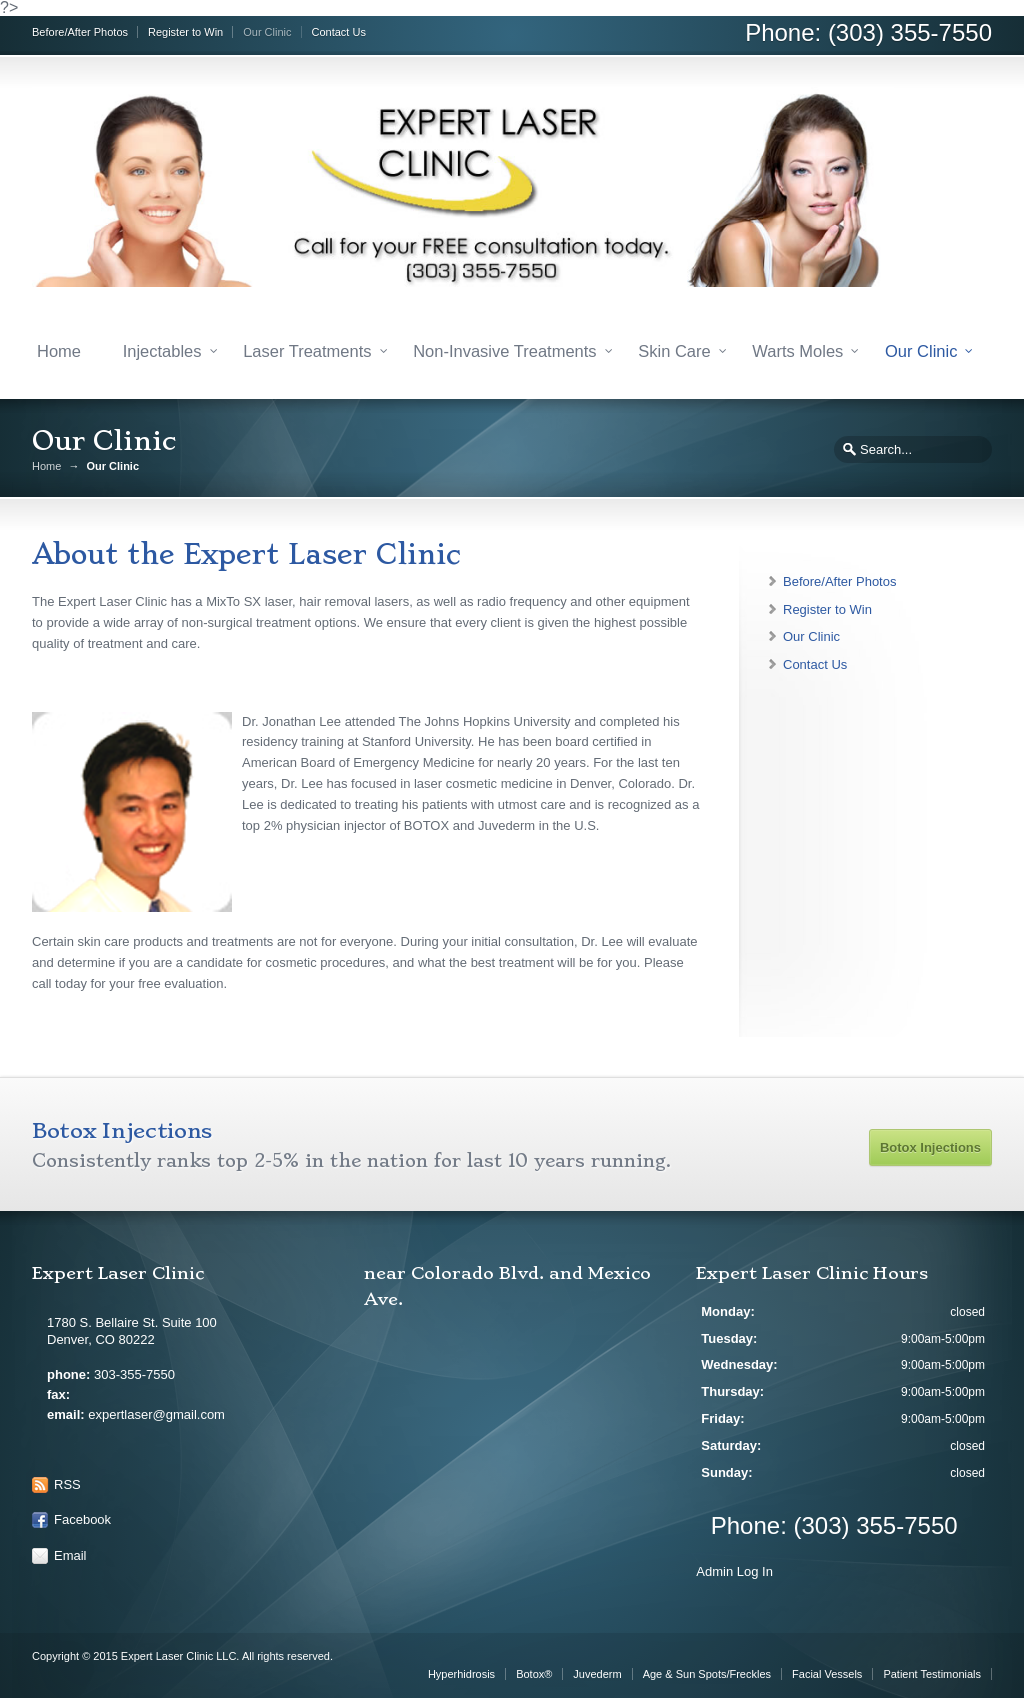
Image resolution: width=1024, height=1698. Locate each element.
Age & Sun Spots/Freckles (707, 1674)
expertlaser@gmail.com (156, 1414)
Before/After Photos (80, 32)
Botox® (534, 1674)
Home (59, 351)
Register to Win (185, 32)
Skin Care (674, 351)
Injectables (162, 351)
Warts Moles (797, 351)
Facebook (82, 1519)
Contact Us (339, 32)
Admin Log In (734, 1571)
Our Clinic (267, 32)
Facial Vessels (827, 1674)
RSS (67, 1484)
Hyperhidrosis (461, 1674)
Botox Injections (930, 1147)
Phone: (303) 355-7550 (868, 32)
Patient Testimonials (932, 1674)
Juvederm (597, 1674)
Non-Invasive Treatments (504, 351)
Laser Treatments (307, 351)
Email (70, 1555)
